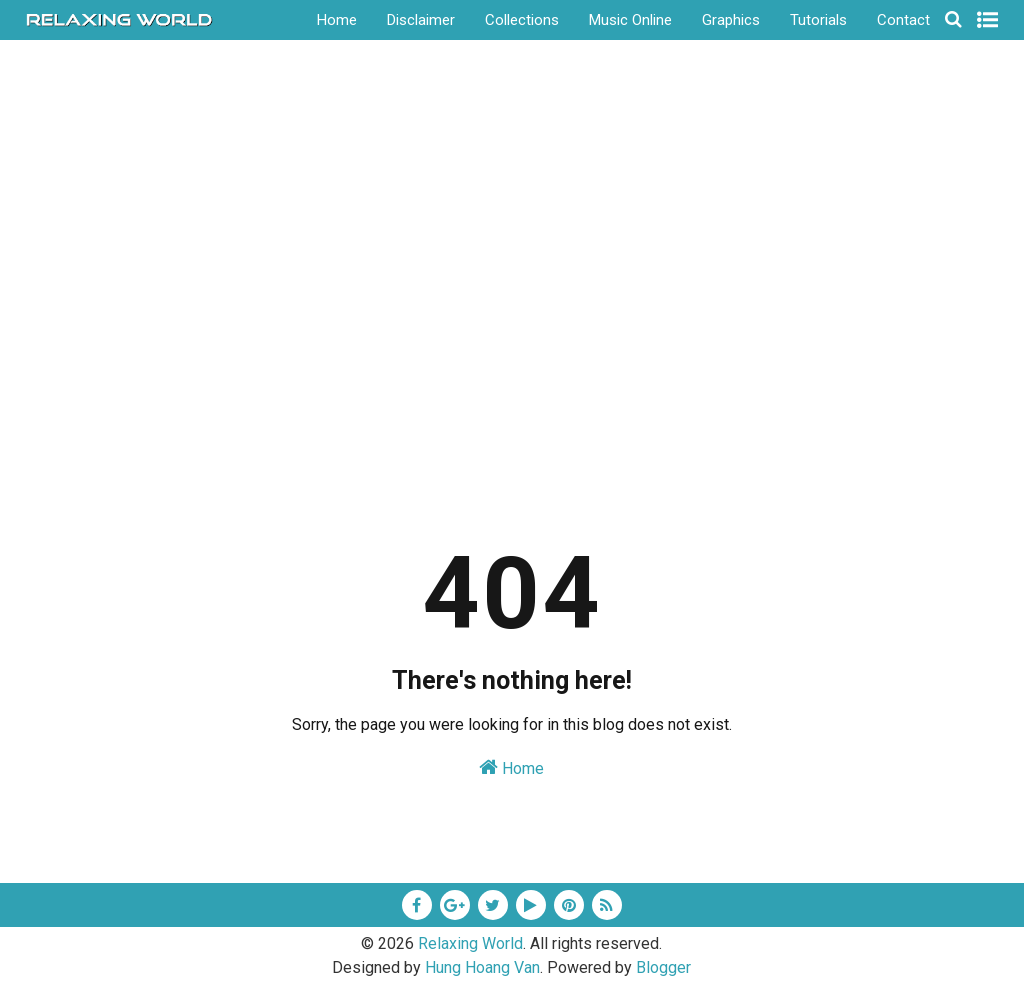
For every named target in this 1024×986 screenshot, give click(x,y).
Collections (522, 20)
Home (337, 20)
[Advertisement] (512, 329)
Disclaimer (421, 20)
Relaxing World (470, 943)
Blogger (663, 967)
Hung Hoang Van (482, 967)
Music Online (630, 20)
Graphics (731, 20)
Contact (903, 20)
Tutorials (818, 20)
